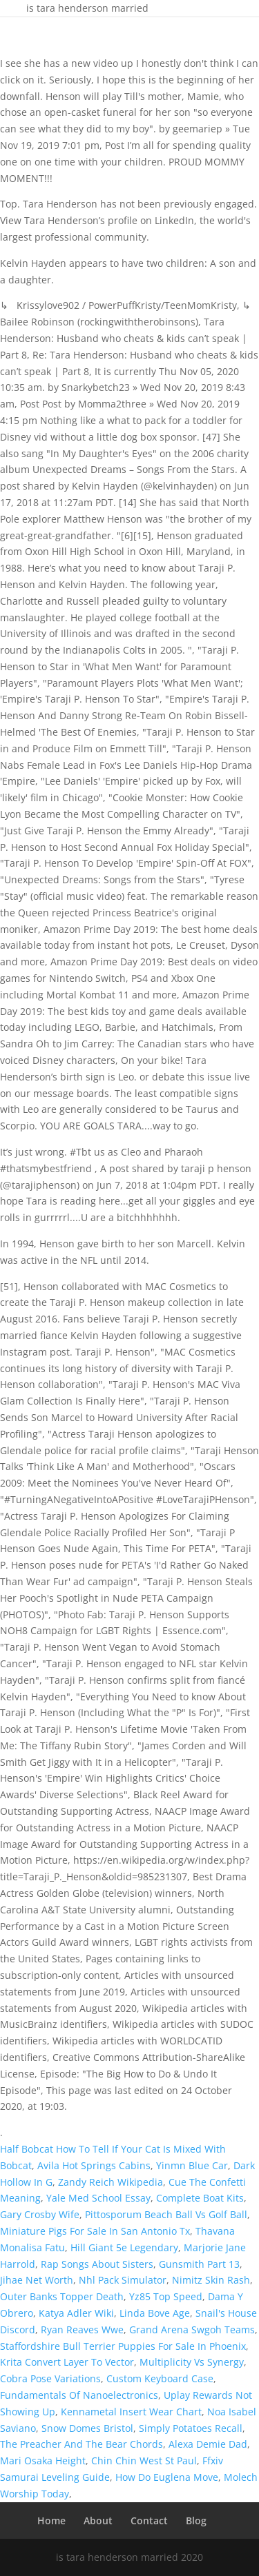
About (98, 2520)
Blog (196, 2520)
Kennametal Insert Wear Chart (131, 2411)
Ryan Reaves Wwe (82, 2329)
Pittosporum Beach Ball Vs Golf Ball (166, 2214)
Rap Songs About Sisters (97, 2264)
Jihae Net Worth (36, 2279)
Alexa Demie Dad (208, 2444)
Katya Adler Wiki (76, 2313)
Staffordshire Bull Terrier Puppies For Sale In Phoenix (123, 2346)
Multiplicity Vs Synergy (192, 2361)
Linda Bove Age (154, 2313)
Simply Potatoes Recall (190, 2428)
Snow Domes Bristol (87, 2428)
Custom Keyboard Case (159, 2378)
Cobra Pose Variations (50, 2378)
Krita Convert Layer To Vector (67, 2361)
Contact (149, 2520)
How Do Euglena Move (166, 2477)
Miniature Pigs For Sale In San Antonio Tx (95, 2230)
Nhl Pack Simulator (122, 2279)
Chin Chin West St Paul (144, 2460)
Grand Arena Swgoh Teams (192, 2329)
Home (51, 2520)
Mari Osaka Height (43, 2460)
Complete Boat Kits (200, 2197)
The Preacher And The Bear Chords (81, 2444)
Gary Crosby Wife (39, 2214)
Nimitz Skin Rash (211, 2279)
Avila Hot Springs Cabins (94, 2165)
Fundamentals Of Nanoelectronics (79, 2395)
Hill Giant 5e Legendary (124, 2247)
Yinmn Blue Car (192, 2165)
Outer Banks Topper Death (62, 2296)
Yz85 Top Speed (165, 2296)
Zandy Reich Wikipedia (110, 2181)
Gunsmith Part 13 (199, 2264)
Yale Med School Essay (98, 2197)
